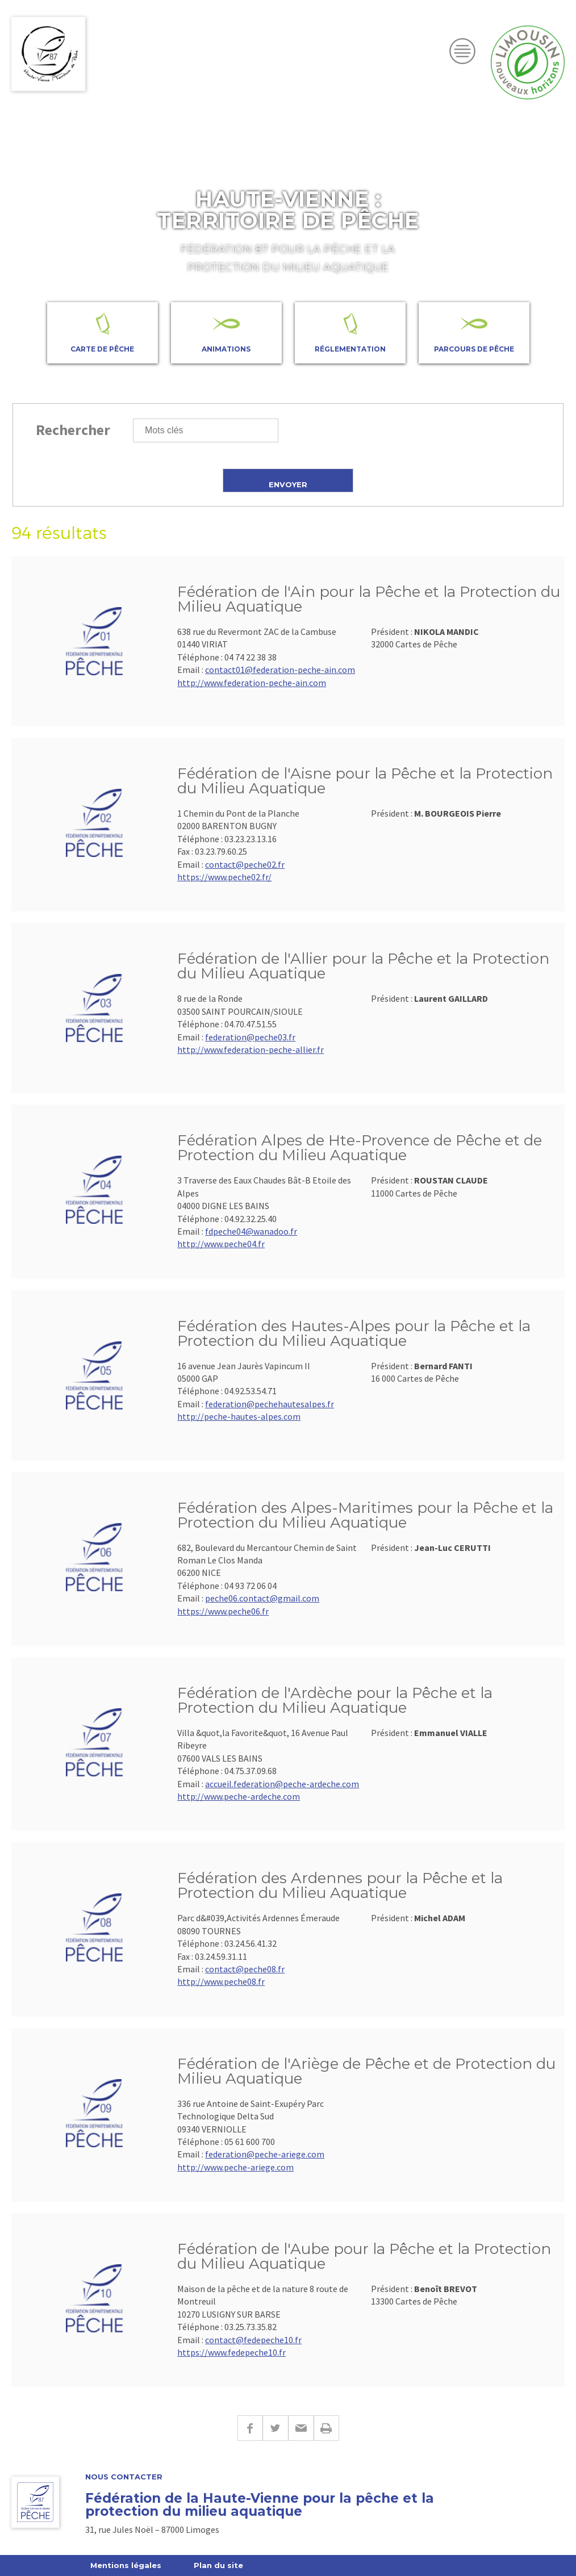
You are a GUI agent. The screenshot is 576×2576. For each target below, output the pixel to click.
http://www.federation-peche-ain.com (251, 682)
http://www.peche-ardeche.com (238, 1796)
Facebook (249, 2428)
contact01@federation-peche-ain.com (280, 669)
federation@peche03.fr (250, 1037)
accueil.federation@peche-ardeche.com (282, 1783)
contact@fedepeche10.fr (253, 2339)
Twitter (275, 2428)
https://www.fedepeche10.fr (231, 2352)
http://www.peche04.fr (221, 1243)
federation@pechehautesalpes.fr (269, 1404)
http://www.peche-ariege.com (235, 2167)
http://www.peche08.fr (221, 1981)
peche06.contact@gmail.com (262, 1598)
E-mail (301, 2428)
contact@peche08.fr (245, 1969)
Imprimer (326, 2428)
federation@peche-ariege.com (264, 2154)
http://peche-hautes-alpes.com (238, 1416)
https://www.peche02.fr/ (224, 877)
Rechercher (73, 429)
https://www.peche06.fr (223, 1611)
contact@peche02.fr (245, 864)
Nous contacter (123, 2477)
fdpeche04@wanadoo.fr (251, 1231)
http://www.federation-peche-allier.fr (250, 1049)
